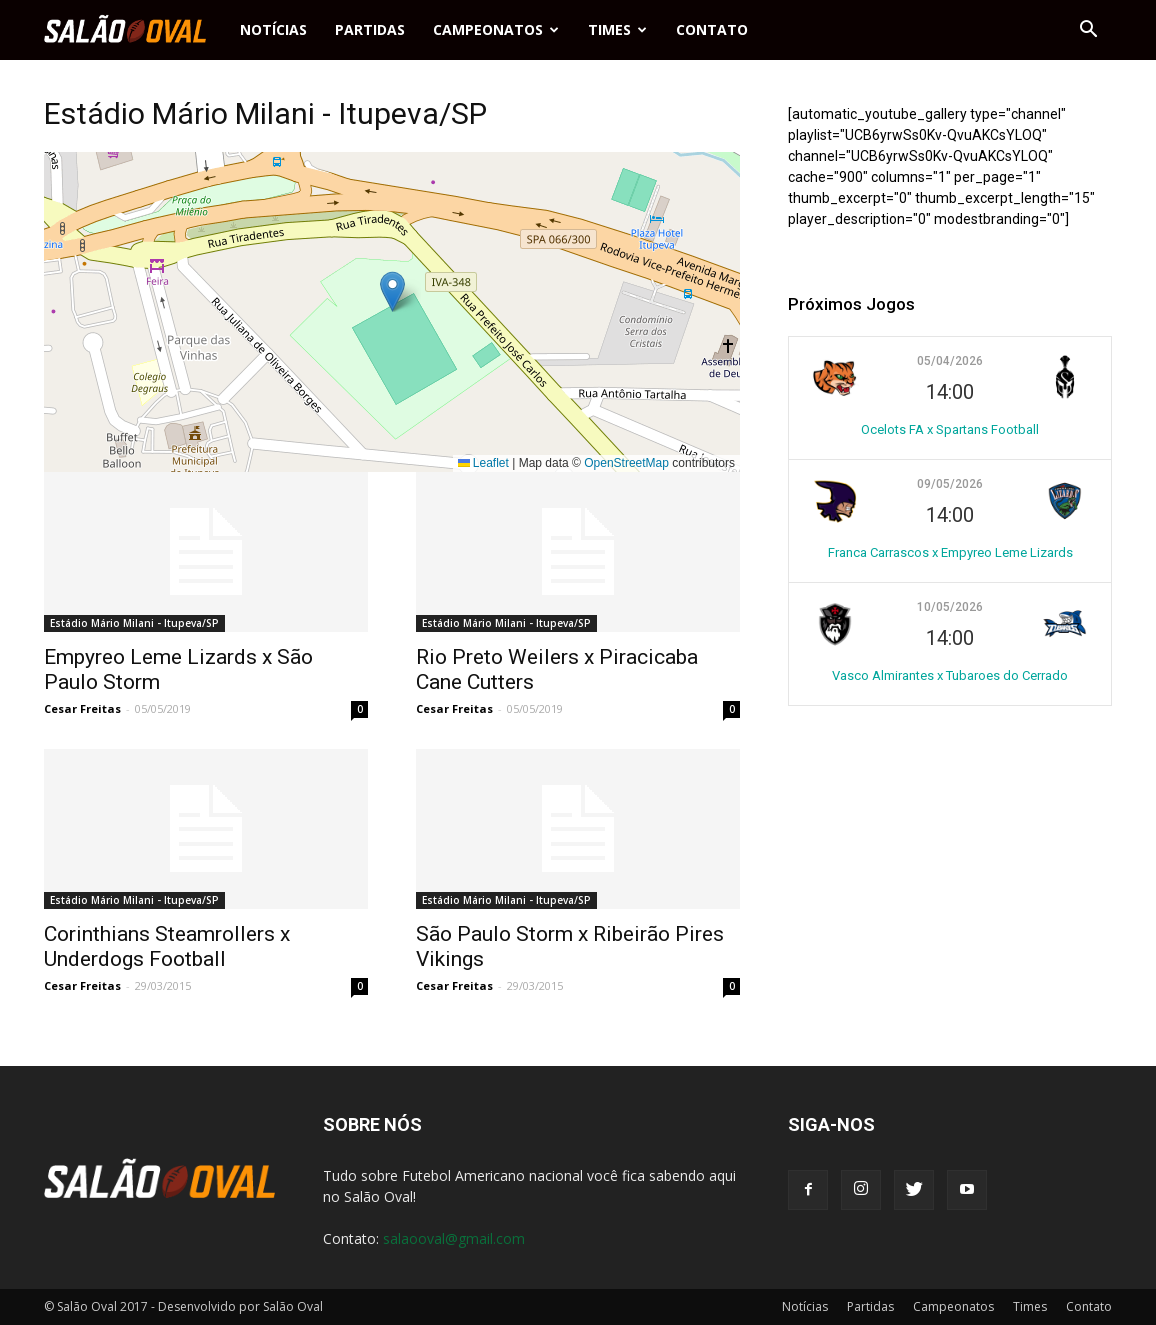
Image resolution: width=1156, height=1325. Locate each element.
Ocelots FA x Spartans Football (950, 429)
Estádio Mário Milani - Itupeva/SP (134, 623)
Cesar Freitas (82, 708)
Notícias (273, 29)
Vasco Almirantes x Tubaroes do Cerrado (950, 675)
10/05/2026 (950, 607)
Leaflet (483, 463)
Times (617, 29)
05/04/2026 (950, 361)
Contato (712, 29)
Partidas (370, 29)
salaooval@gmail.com (454, 1238)
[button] (1088, 30)
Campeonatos (496, 29)
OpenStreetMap (626, 463)
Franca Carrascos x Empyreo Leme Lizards (950, 552)
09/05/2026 (950, 484)
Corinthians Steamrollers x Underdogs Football (167, 946)
